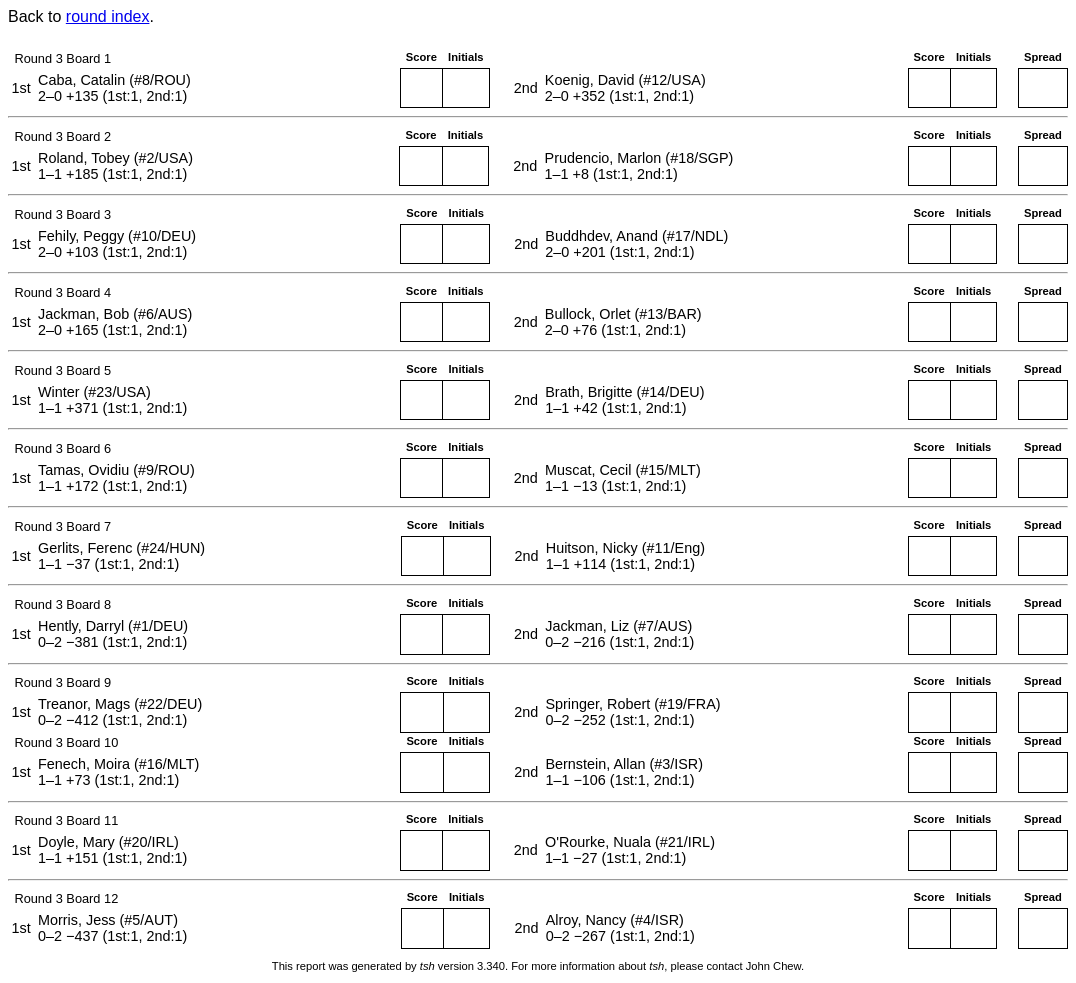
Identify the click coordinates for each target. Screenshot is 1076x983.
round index (108, 16)
